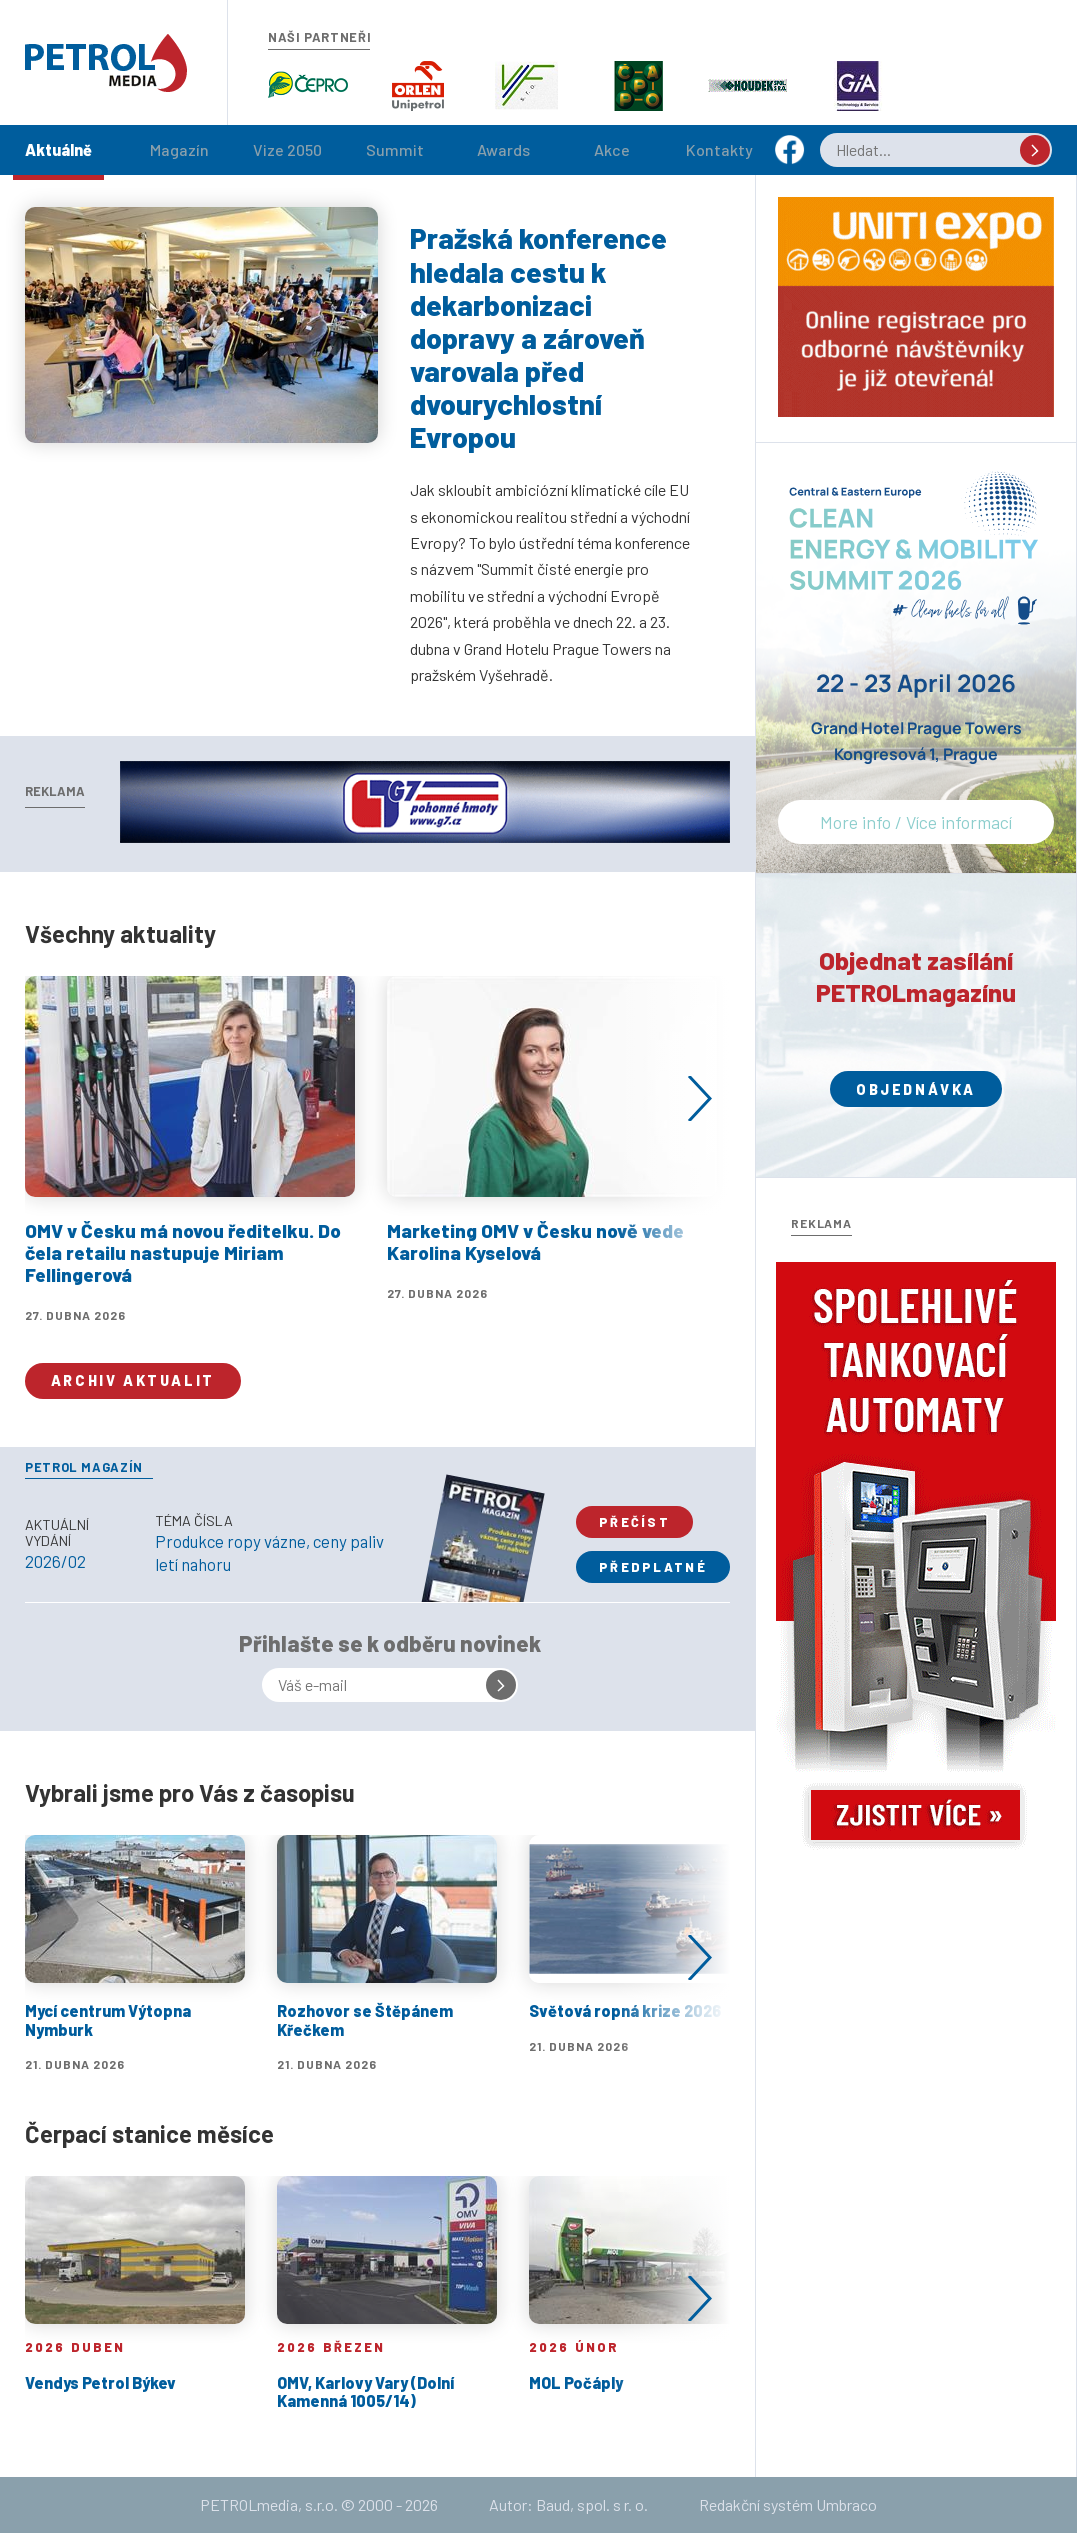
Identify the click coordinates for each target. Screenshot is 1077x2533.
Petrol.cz (106, 63)
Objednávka (916, 1089)
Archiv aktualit (133, 1380)
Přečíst (634, 1522)
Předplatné (653, 1567)
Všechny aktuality (120, 933)
